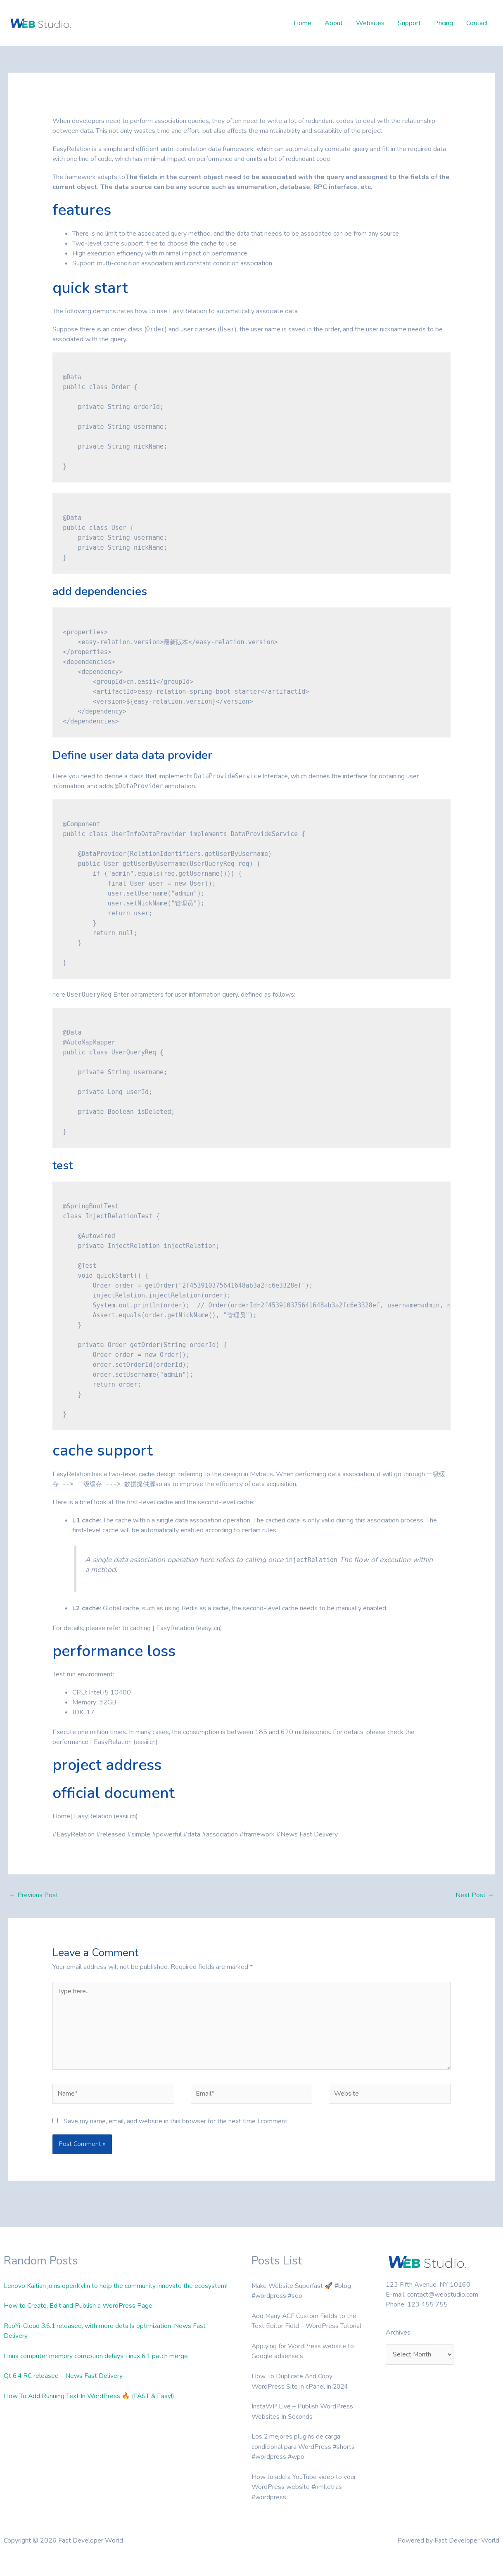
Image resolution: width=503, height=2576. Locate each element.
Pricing (443, 23)
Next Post (475, 1895)
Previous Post (33, 1895)
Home (302, 23)
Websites (370, 23)
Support (409, 23)
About (334, 23)
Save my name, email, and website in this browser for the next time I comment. (176, 2124)
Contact (477, 23)
